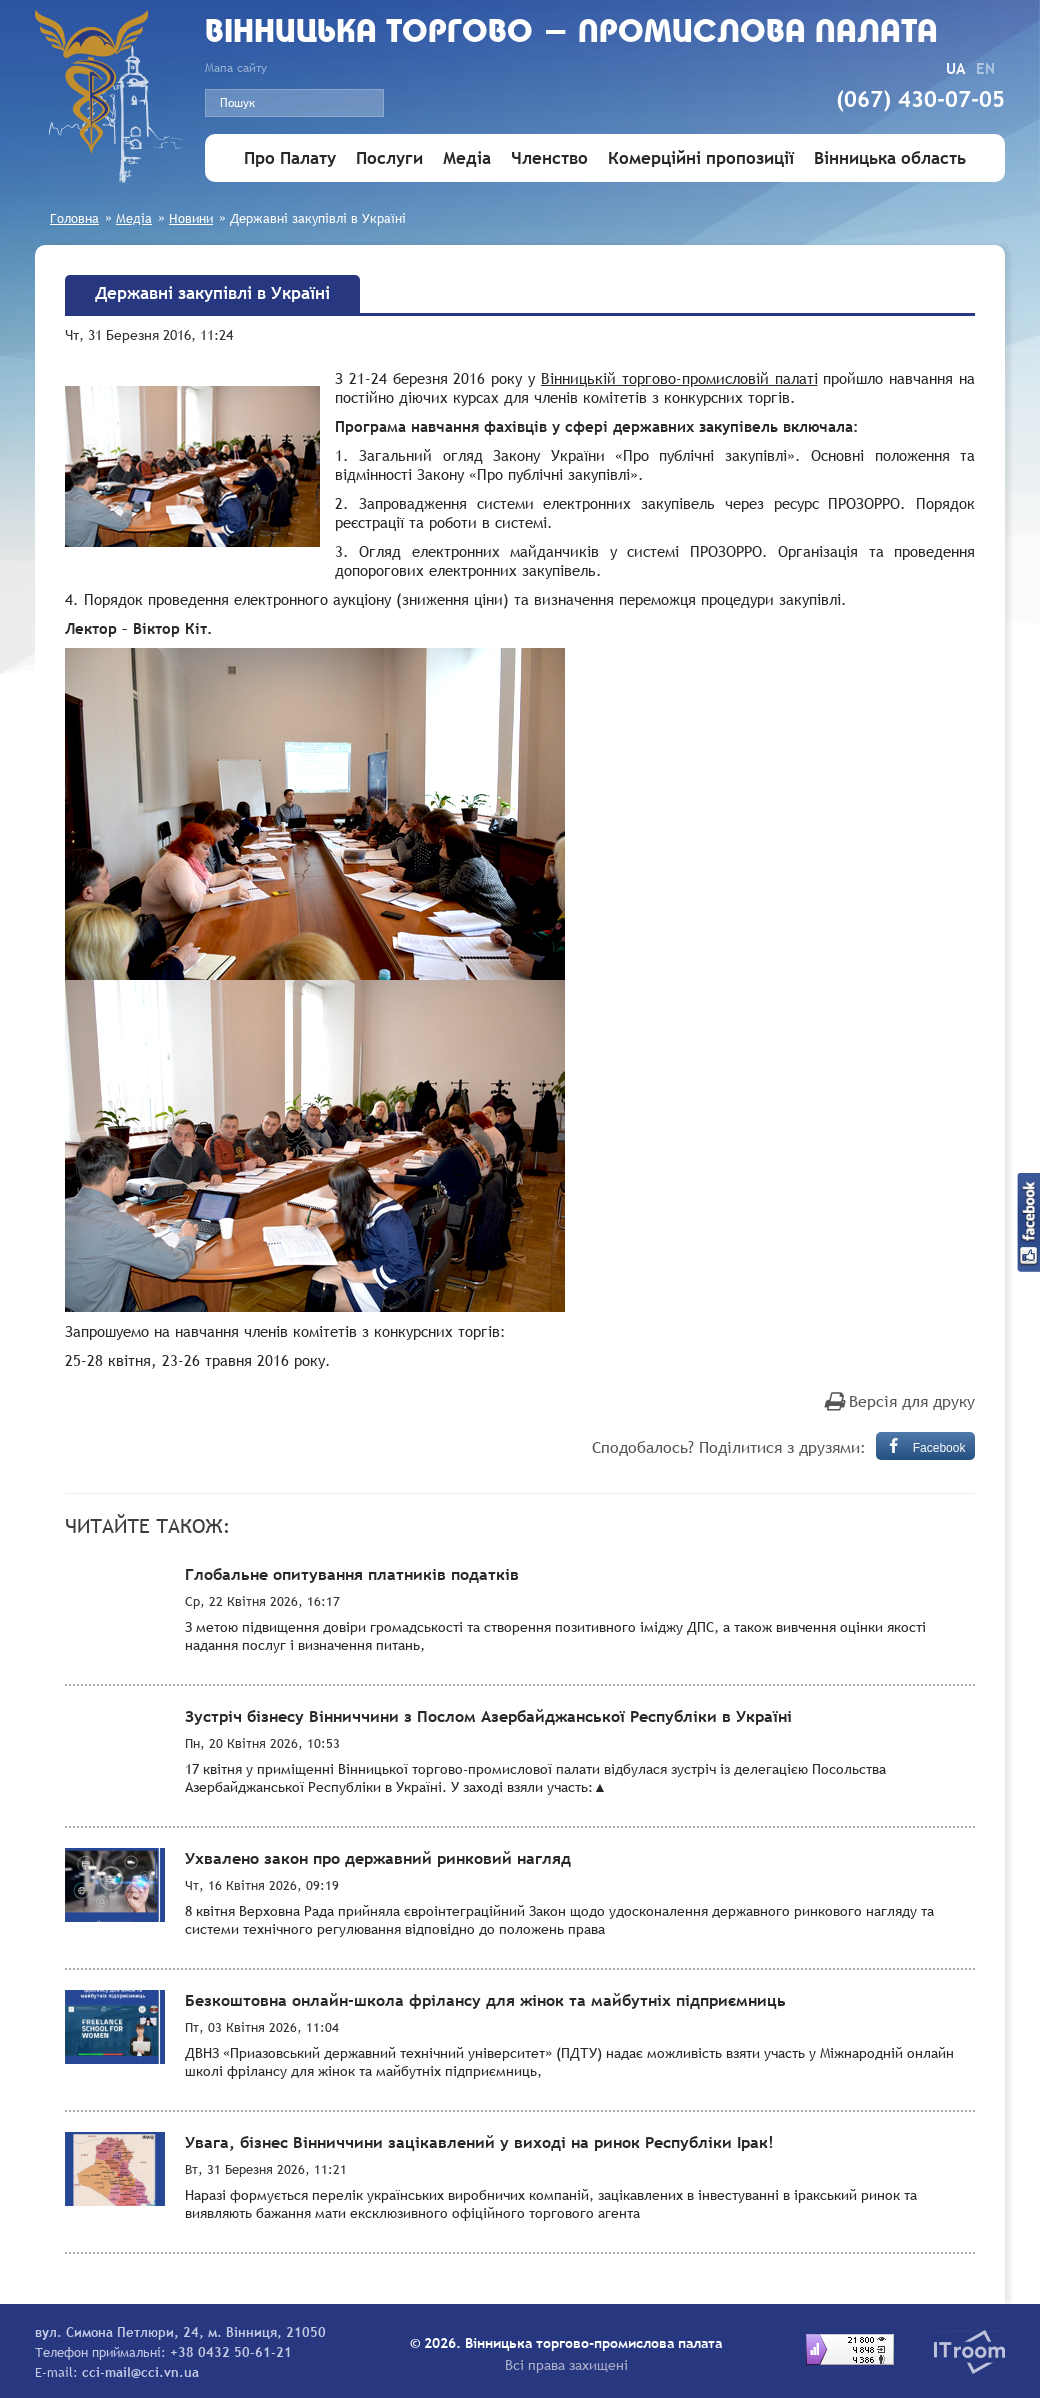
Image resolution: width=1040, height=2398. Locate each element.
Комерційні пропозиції (701, 158)
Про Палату (290, 158)
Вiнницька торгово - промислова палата (571, 33)
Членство (549, 158)
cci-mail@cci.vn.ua (140, 2372)
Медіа (467, 158)
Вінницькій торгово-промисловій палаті (679, 378)
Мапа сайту (236, 68)
